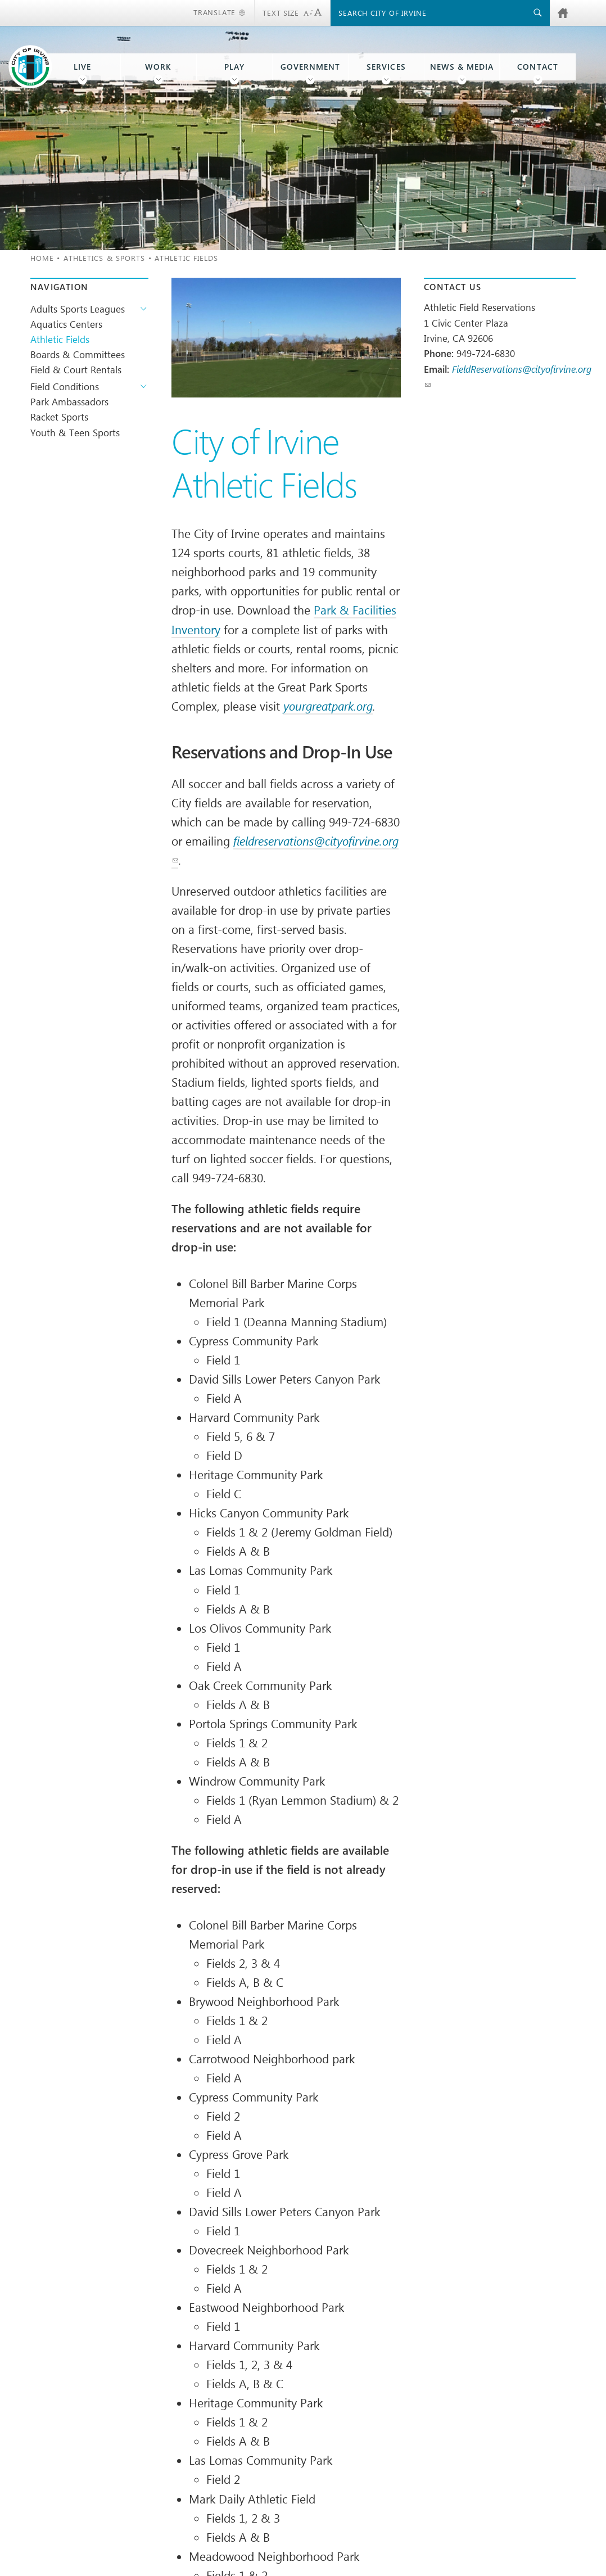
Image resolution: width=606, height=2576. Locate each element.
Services (386, 66)
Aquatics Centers (66, 324)
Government (311, 66)
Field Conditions (64, 386)
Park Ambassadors (69, 401)
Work (158, 66)
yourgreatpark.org (328, 705)
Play (234, 66)
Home (42, 258)
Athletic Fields (59, 339)
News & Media (462, 66)
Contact (537, 66)
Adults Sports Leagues (77, 308)
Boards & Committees (77, 354)
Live (82, 66)
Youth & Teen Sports (75, 432)
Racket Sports (59, 416)
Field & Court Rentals (75, 369)
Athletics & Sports (105, 258)
